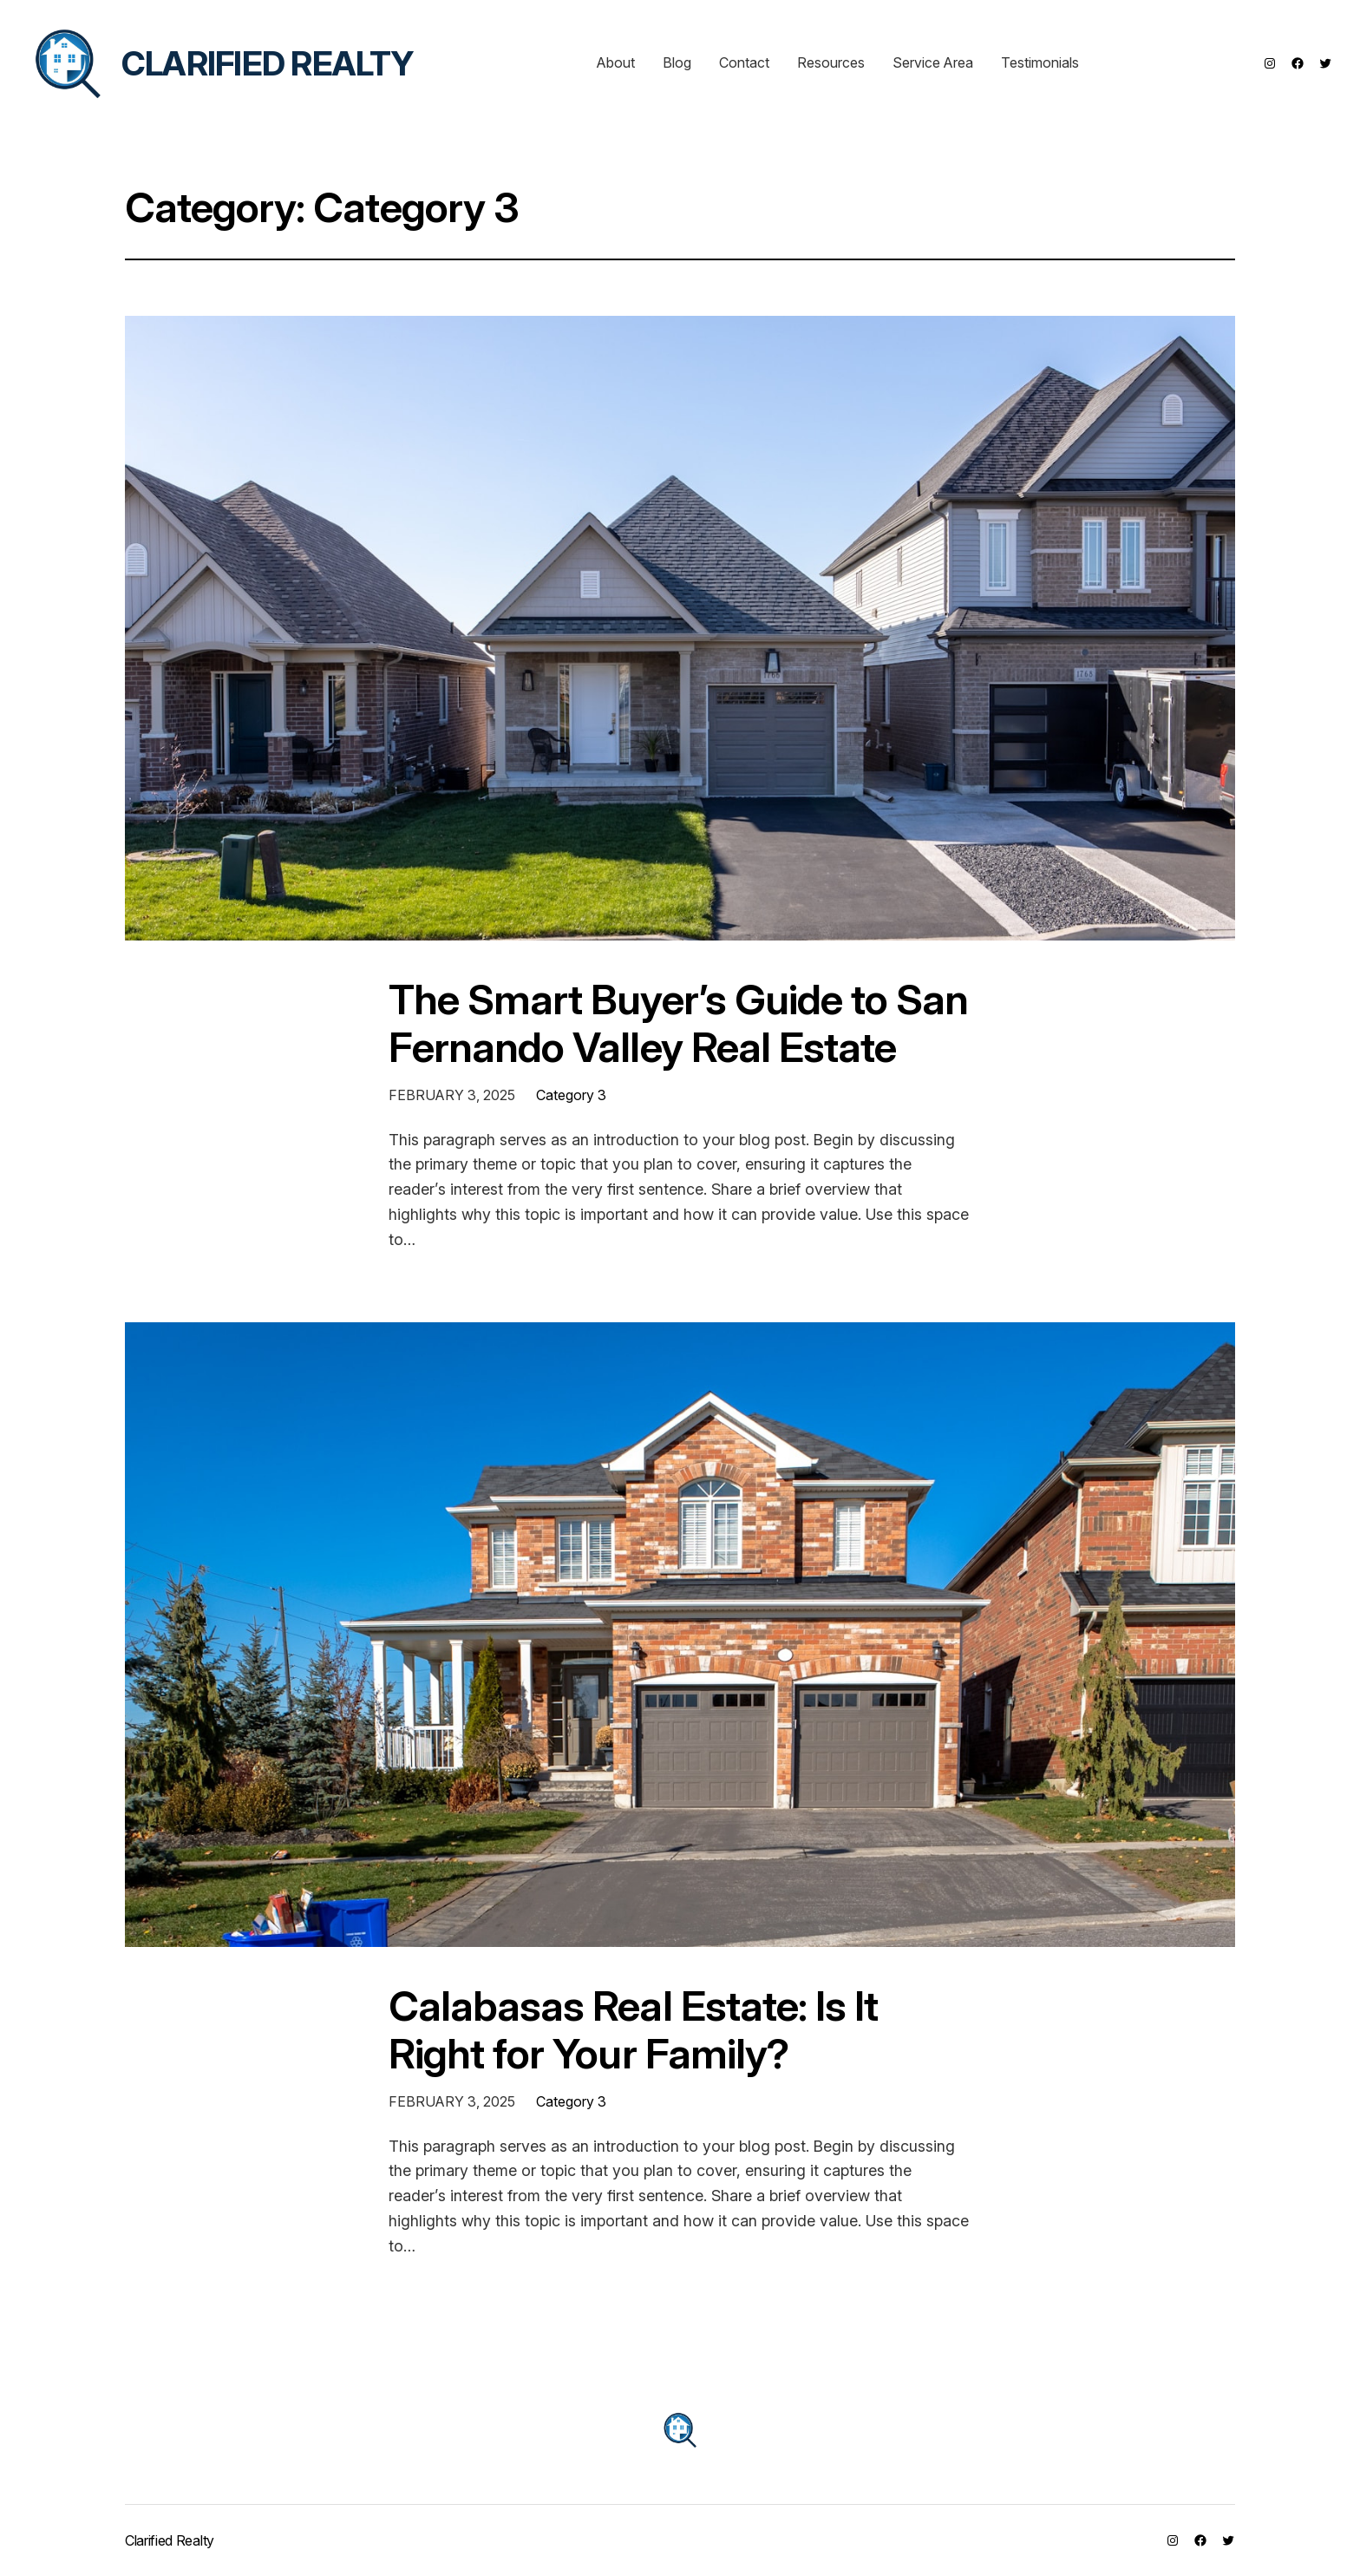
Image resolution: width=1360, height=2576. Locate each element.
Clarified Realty (267, 63)
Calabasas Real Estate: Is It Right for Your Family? (633, 2029)
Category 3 (571, 1095)
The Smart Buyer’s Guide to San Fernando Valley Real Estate (678, 1023)
